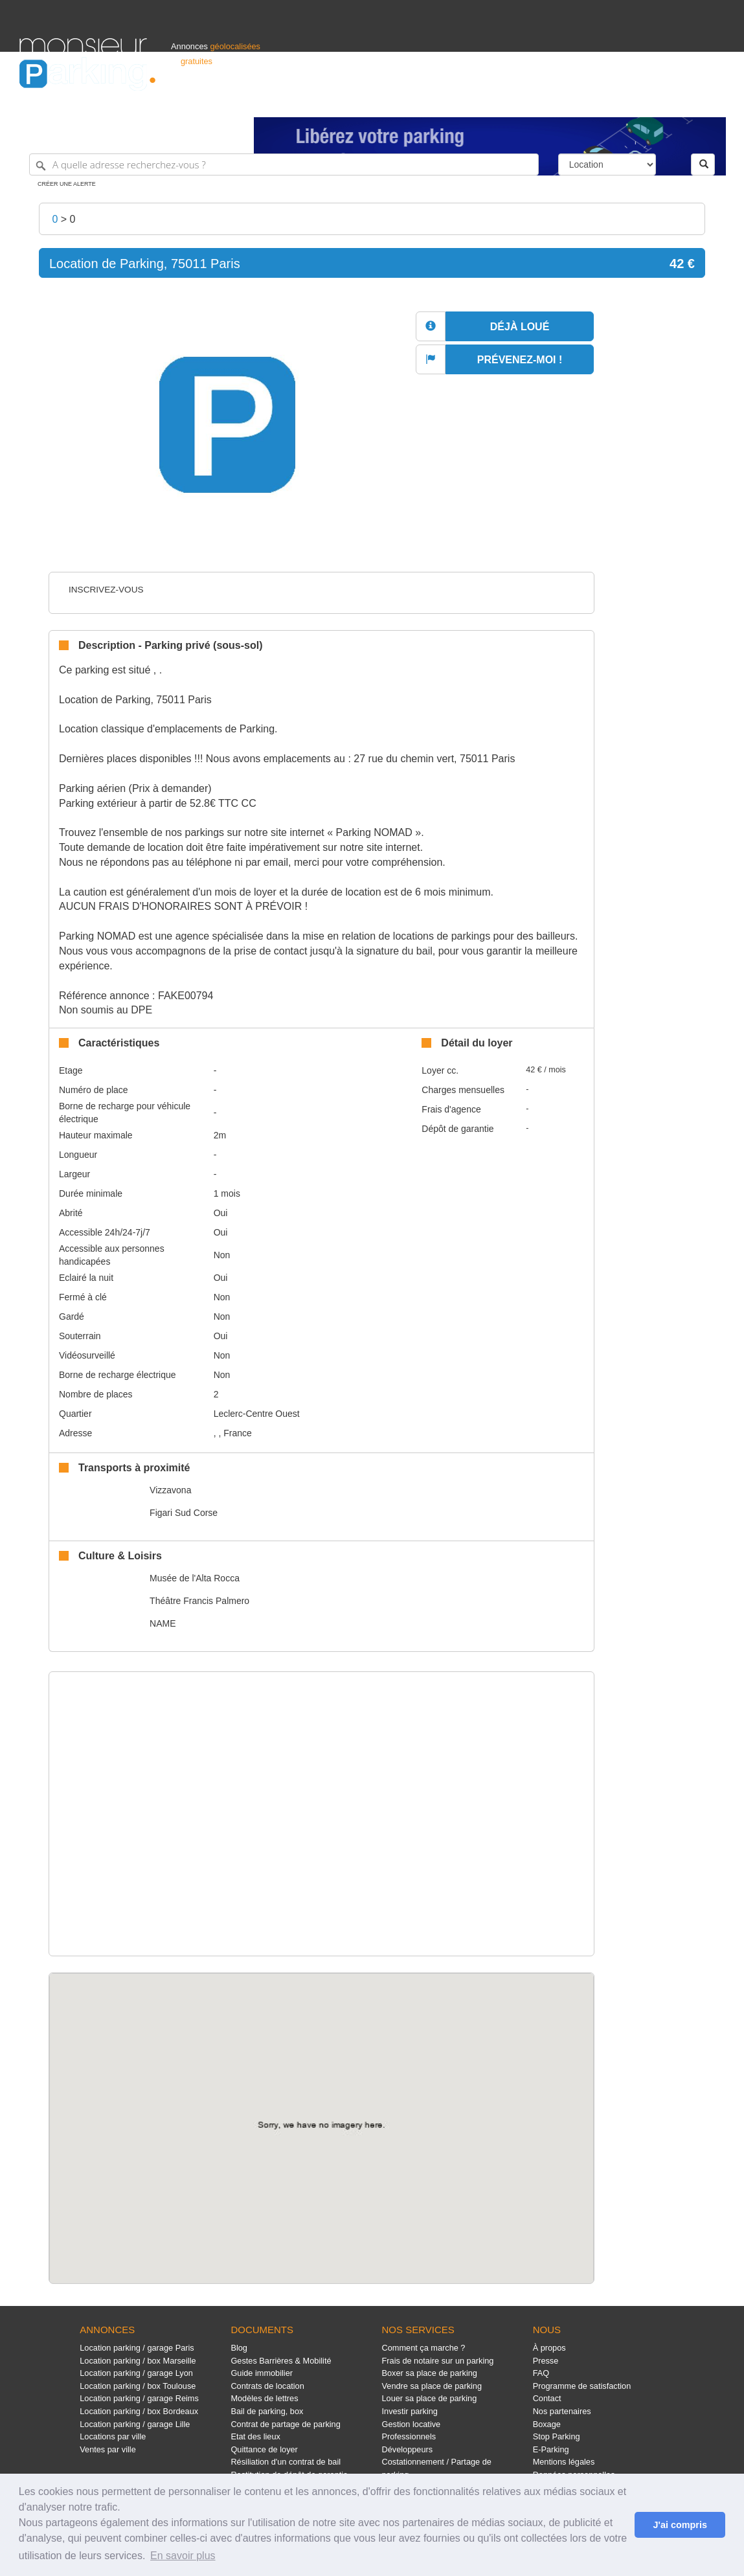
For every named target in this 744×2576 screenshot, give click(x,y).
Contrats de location (267, 2386)
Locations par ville (113, 2436)
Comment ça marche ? (424, 2348)
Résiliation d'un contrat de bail (286, 2462)
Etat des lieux (255, 2436)
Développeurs (407, 2449)
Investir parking (410, 2411)
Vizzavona (170, 1490)
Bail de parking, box (267, 2411)
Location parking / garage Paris (137, 2348)
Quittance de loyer (264, 2449)
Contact (547, 2398)
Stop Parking (556, 2436)
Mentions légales (564, 2462)
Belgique (676, 101)
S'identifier (564, 101)
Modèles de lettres (264, 2398)
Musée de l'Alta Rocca (195, 1578)
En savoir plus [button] (183, 2555)
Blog (239, 2348)
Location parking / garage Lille (135, 2424)
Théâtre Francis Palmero (199, 1601)
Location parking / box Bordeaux (139, 2411)
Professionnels (511, 101)
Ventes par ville (107, 2449)
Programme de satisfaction (582, 2386)
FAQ (541, 2373)
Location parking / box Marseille (138, 2361)
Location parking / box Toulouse (138, 2386)
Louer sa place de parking (429, 2398)
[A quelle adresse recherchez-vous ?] (284, 164)
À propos (549, 2348)
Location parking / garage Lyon (136, 2373)
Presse (546, 2361)
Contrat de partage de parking (285, 2424)
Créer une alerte (67, 184)
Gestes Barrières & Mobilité (281, 2361)
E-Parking (551, 2449)
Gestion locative (411, 2424)
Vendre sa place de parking (432, 2386)
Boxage (547, 2424)
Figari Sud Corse (184, 1513)
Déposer (605, 101)
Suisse (712, 101)
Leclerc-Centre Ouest (257, 1413)
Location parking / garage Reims (139, 2398)
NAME (162, 1623)
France (641, 101)
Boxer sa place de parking (429, 2373)
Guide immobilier (262, 2373)
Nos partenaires (562, 2411)
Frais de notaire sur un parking (438, 2361)
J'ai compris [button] (679, 2525)
